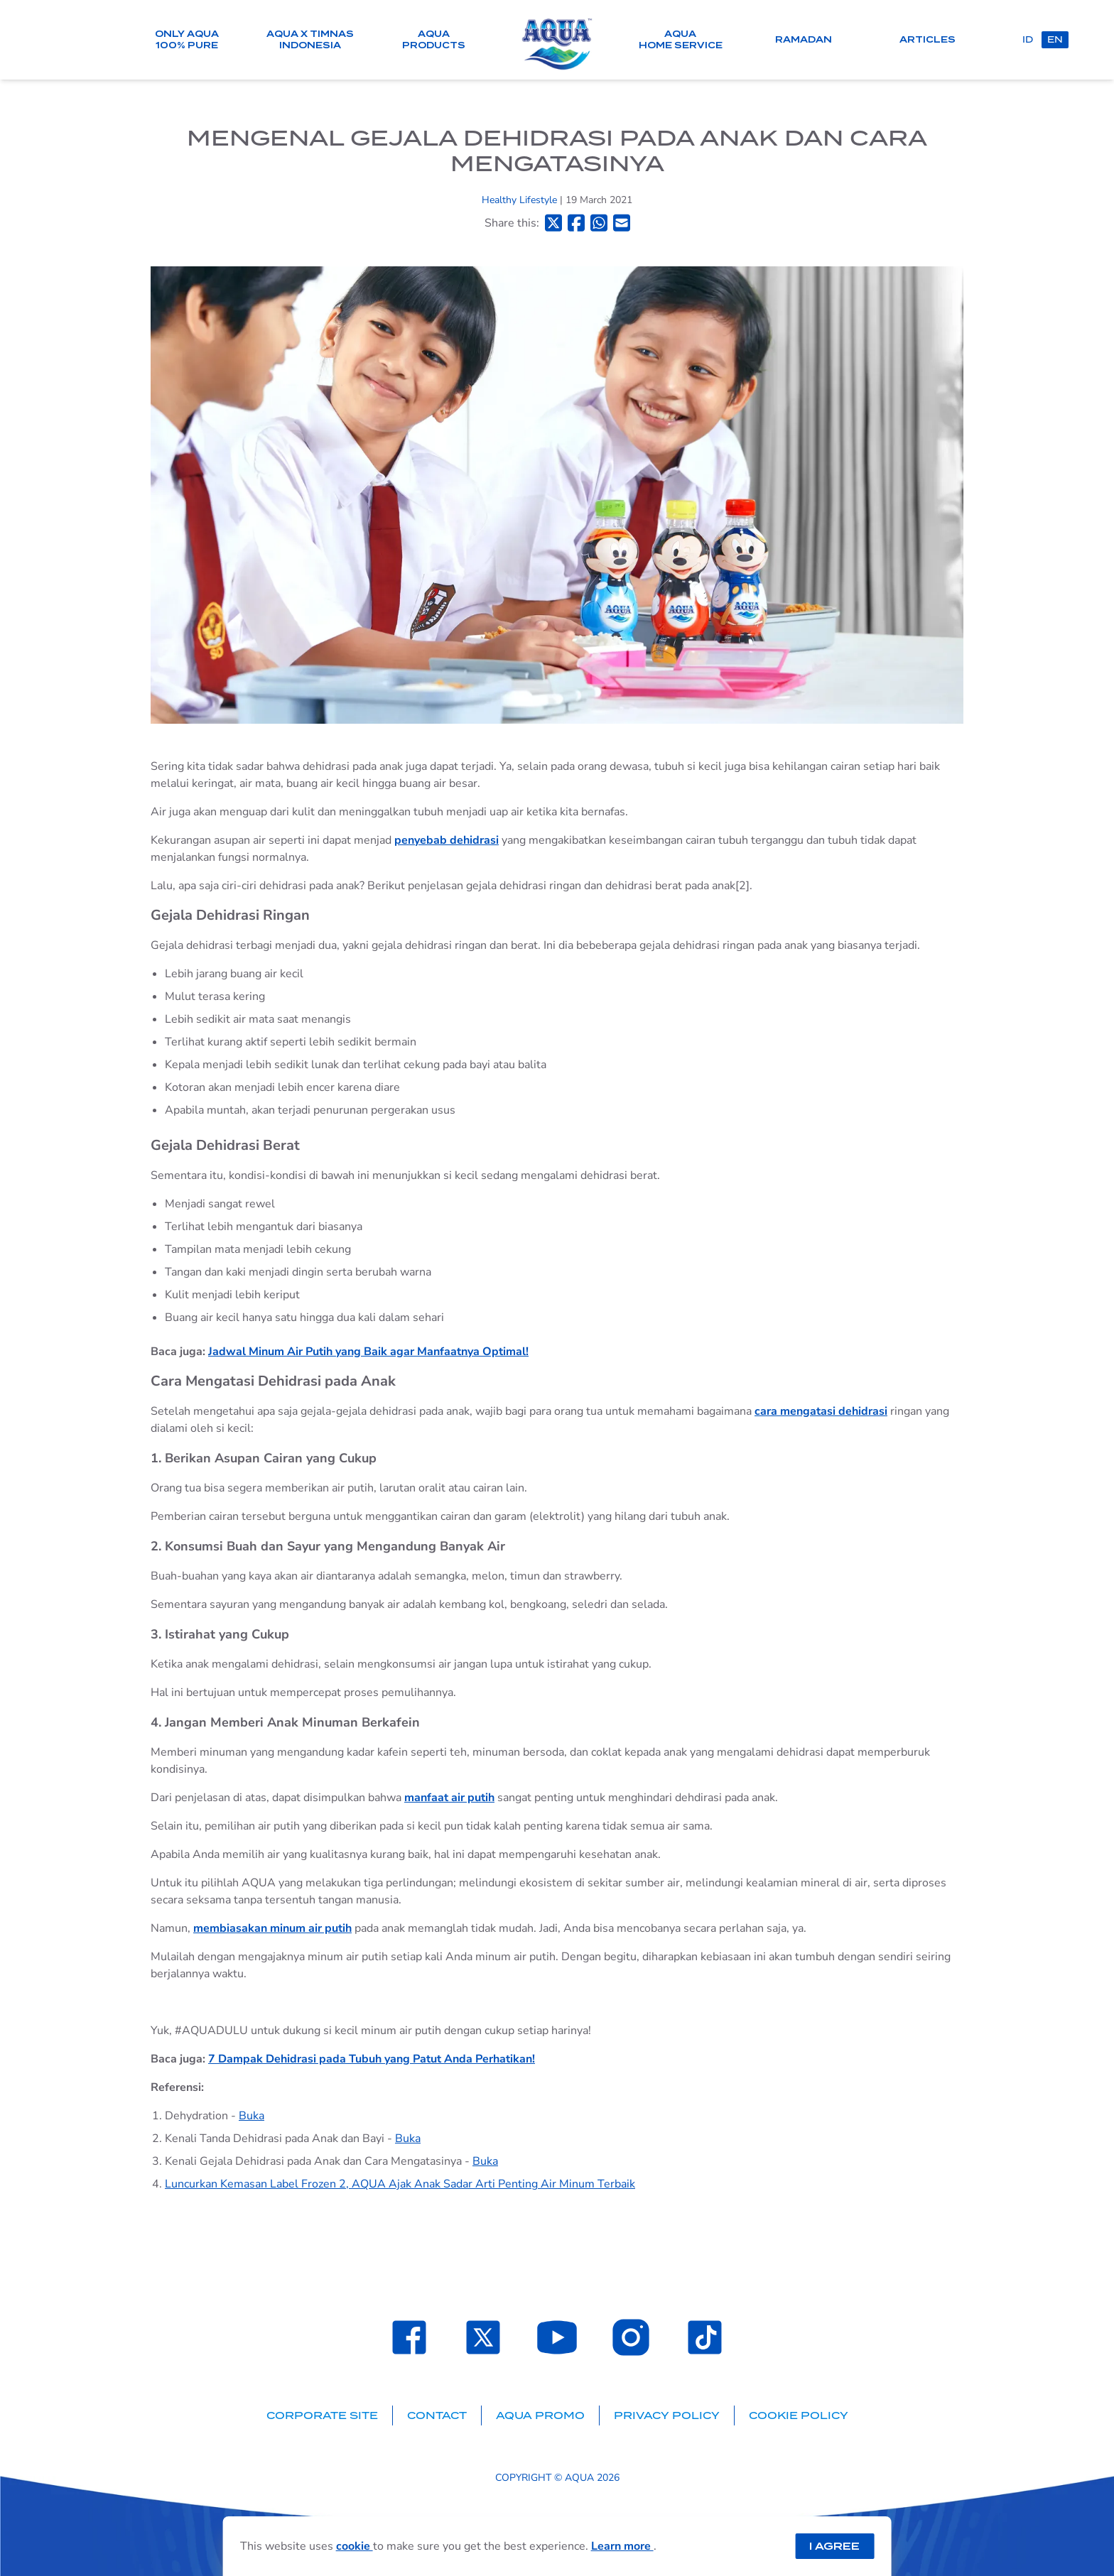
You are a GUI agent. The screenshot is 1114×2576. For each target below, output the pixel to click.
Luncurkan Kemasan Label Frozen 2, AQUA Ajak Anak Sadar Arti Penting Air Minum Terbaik (400, 2184)
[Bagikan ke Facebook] (576, 222)
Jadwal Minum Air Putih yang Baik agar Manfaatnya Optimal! (368, 1351)
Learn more (622, 2546)
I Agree (834, 2546)
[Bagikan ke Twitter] (553, 222)
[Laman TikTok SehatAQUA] (705, 2337)
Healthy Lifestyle (521, 200)
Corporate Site (322, 2415)
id (1027, 39)
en (1055, 39)
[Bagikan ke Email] (621, 222)
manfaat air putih (449, 1797)
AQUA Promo (540, 2415)
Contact (437, 2415)
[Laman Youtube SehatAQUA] (557, 2337)
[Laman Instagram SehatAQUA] (631, 2337)
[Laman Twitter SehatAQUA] (483, 2337)
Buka (251, 2116)
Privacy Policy (667, 2415)
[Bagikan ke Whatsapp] (598, 222)
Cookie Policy (798, 2415)
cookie (354, 2546)
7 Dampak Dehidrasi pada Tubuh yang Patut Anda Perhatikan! (371, 2059)
